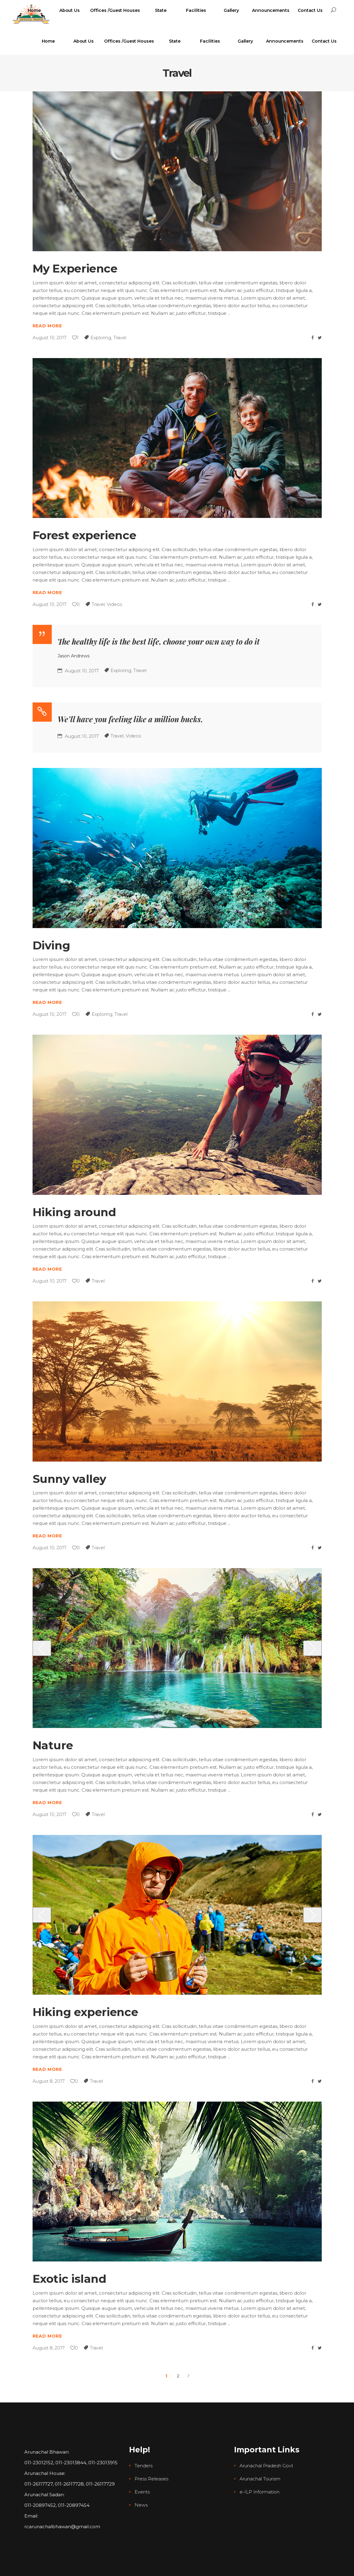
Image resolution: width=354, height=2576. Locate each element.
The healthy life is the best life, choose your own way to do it (159, 641)
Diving (51, 945)
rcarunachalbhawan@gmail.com (62, 2526)
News (141, 2505)
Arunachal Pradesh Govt (266, 2466)
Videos (114, 604)
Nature (53, 1745)
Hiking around (74, 1212)
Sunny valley (70, 1479)
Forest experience (84, 535)
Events (142, 2492)
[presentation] (42, 1648)
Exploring (100, 337)
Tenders (143, 2466)
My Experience (75, 268)
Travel (119, 337)
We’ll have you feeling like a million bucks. (130, 719)
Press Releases (151, 2479)
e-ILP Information (259, 2492)
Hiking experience (85, 2012)
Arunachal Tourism (260, 2479)
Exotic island (70, 2279)
